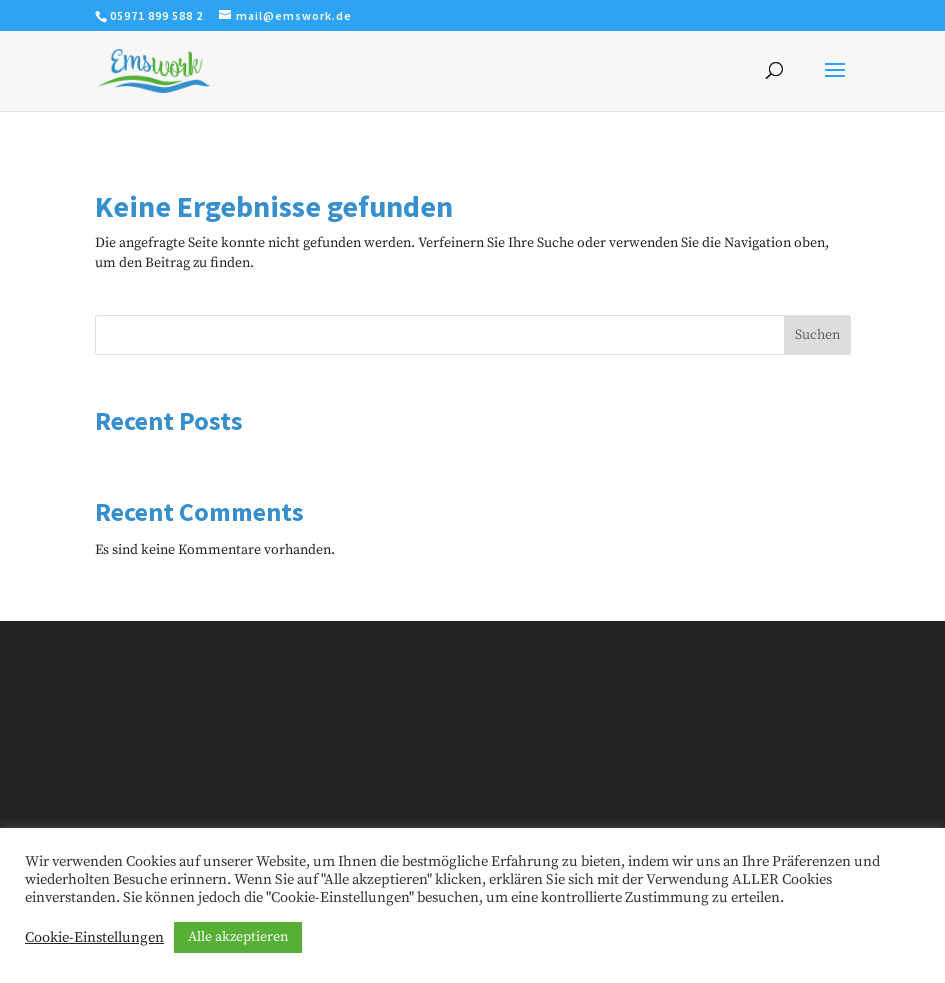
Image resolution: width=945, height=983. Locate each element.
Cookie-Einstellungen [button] (94, 938)
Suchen (817, 335)
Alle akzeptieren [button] (238, 937)
